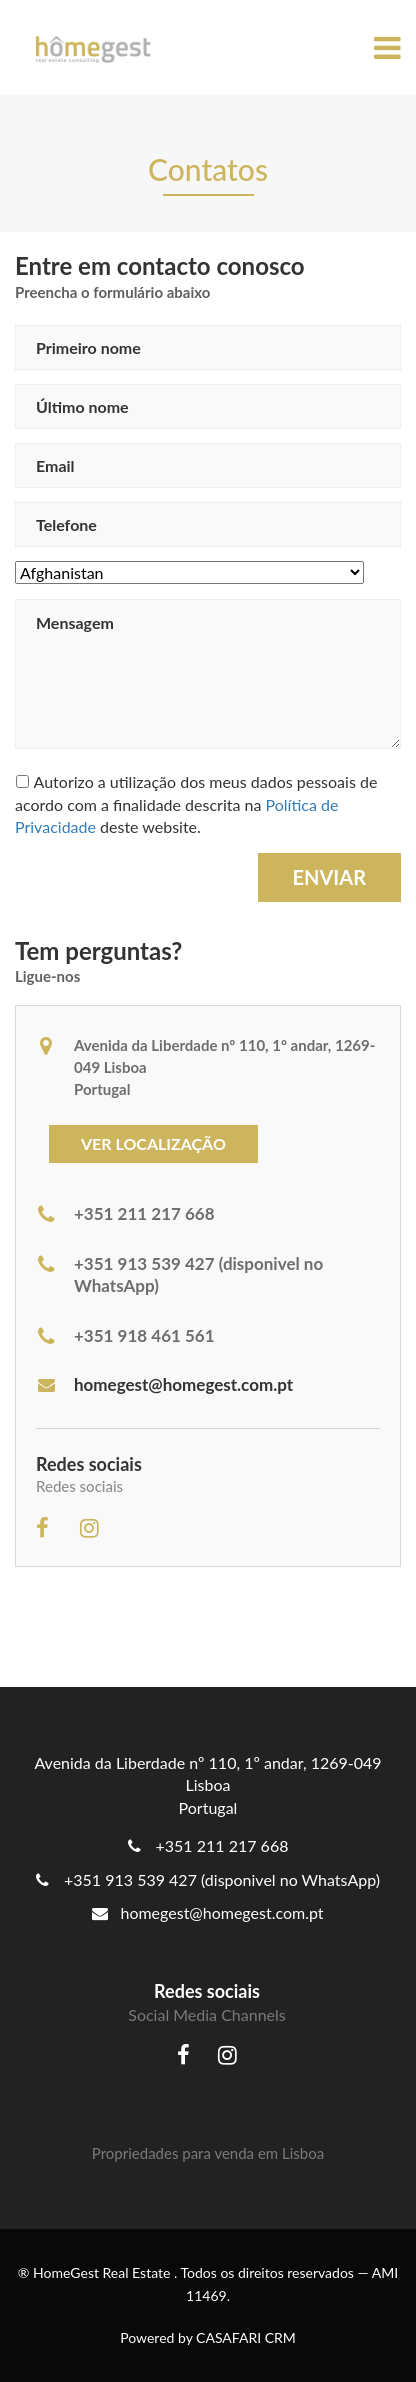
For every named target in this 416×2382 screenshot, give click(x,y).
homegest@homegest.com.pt (164, 1384)
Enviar (329, 877)
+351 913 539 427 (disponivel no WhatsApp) (222, 1879)
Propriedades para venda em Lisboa (208, 2153)
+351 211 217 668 (222, 1845)
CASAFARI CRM (246, 2337)
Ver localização (153, 1143)
